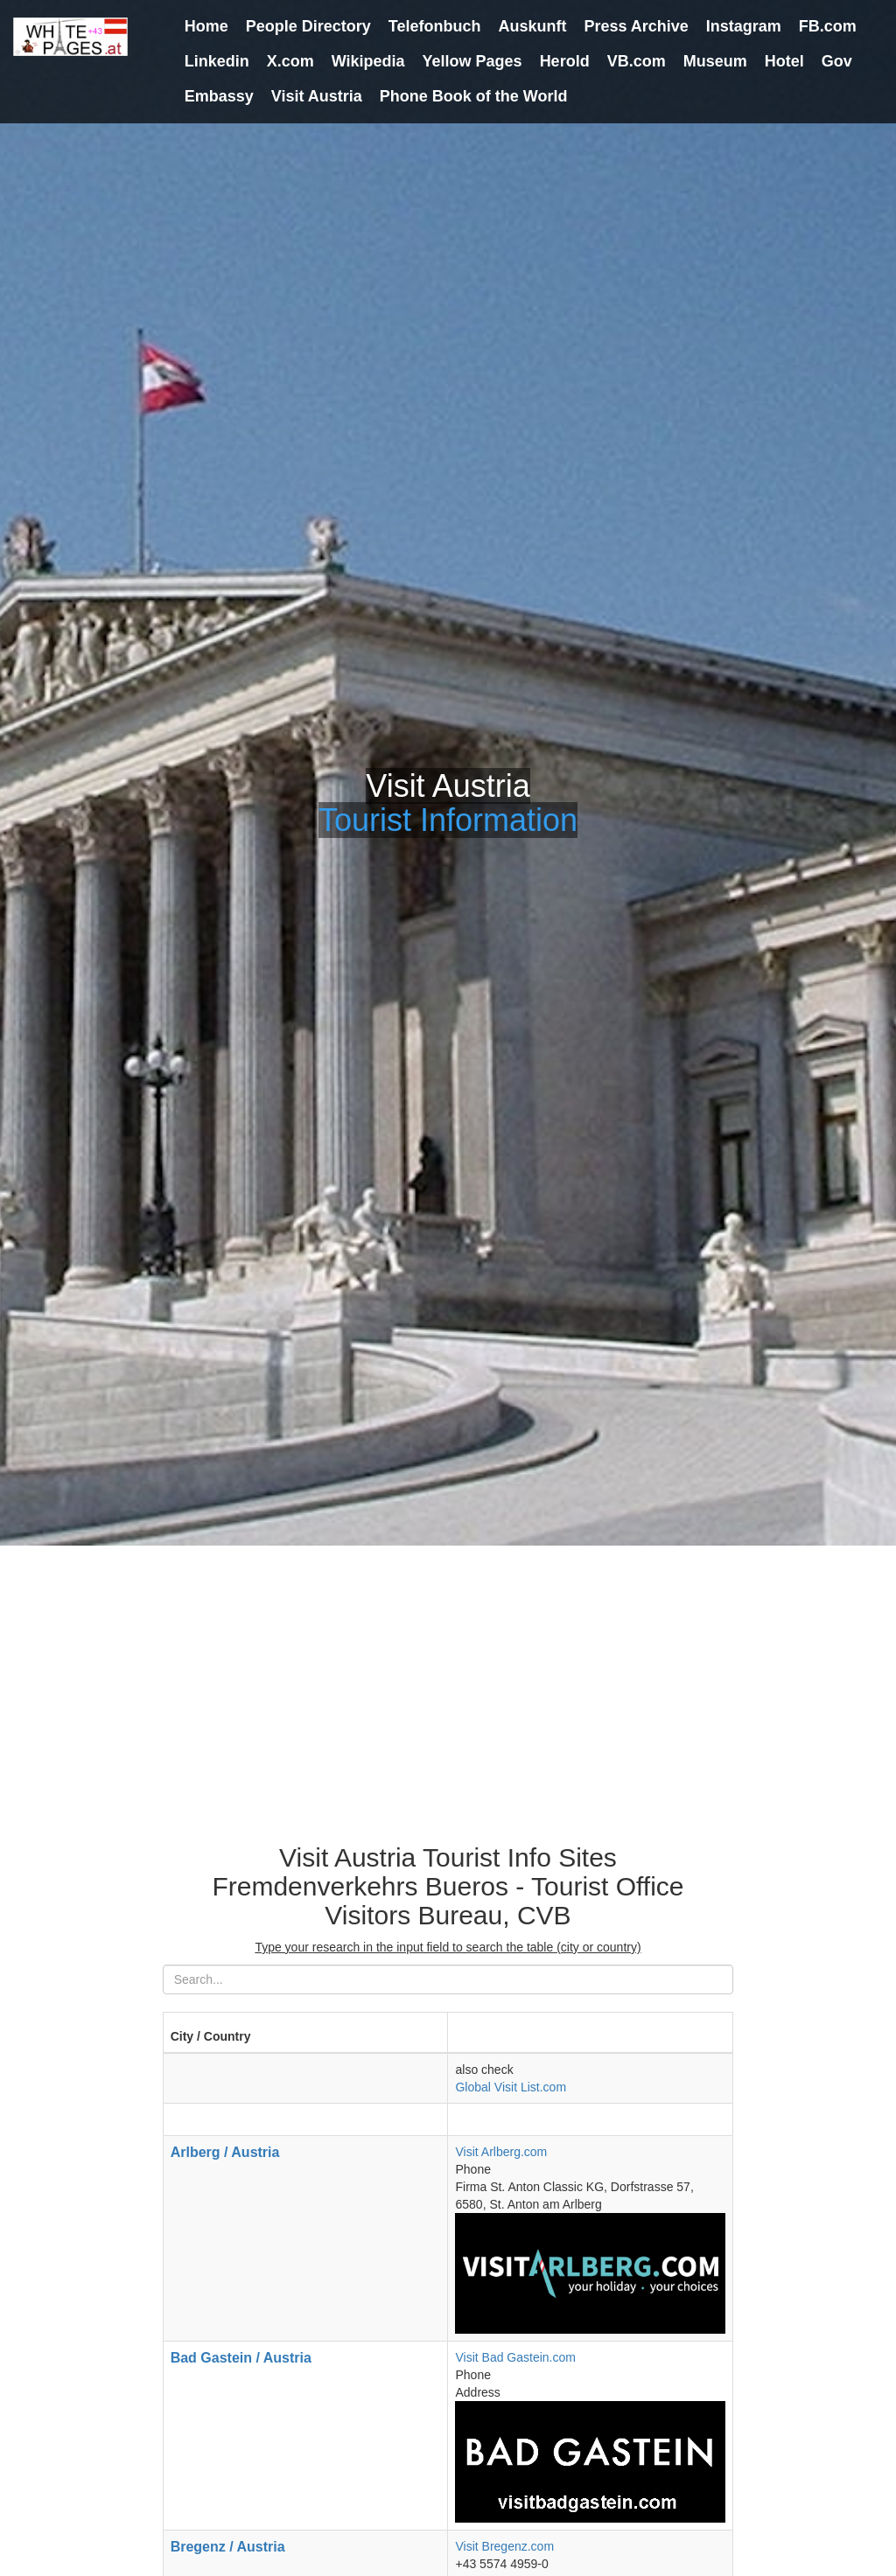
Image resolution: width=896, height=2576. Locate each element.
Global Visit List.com (510, 2087)
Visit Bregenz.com (504, 2546)
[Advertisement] (448, 1676)
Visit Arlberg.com (501, 2152)
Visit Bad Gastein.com (515, 2357)
